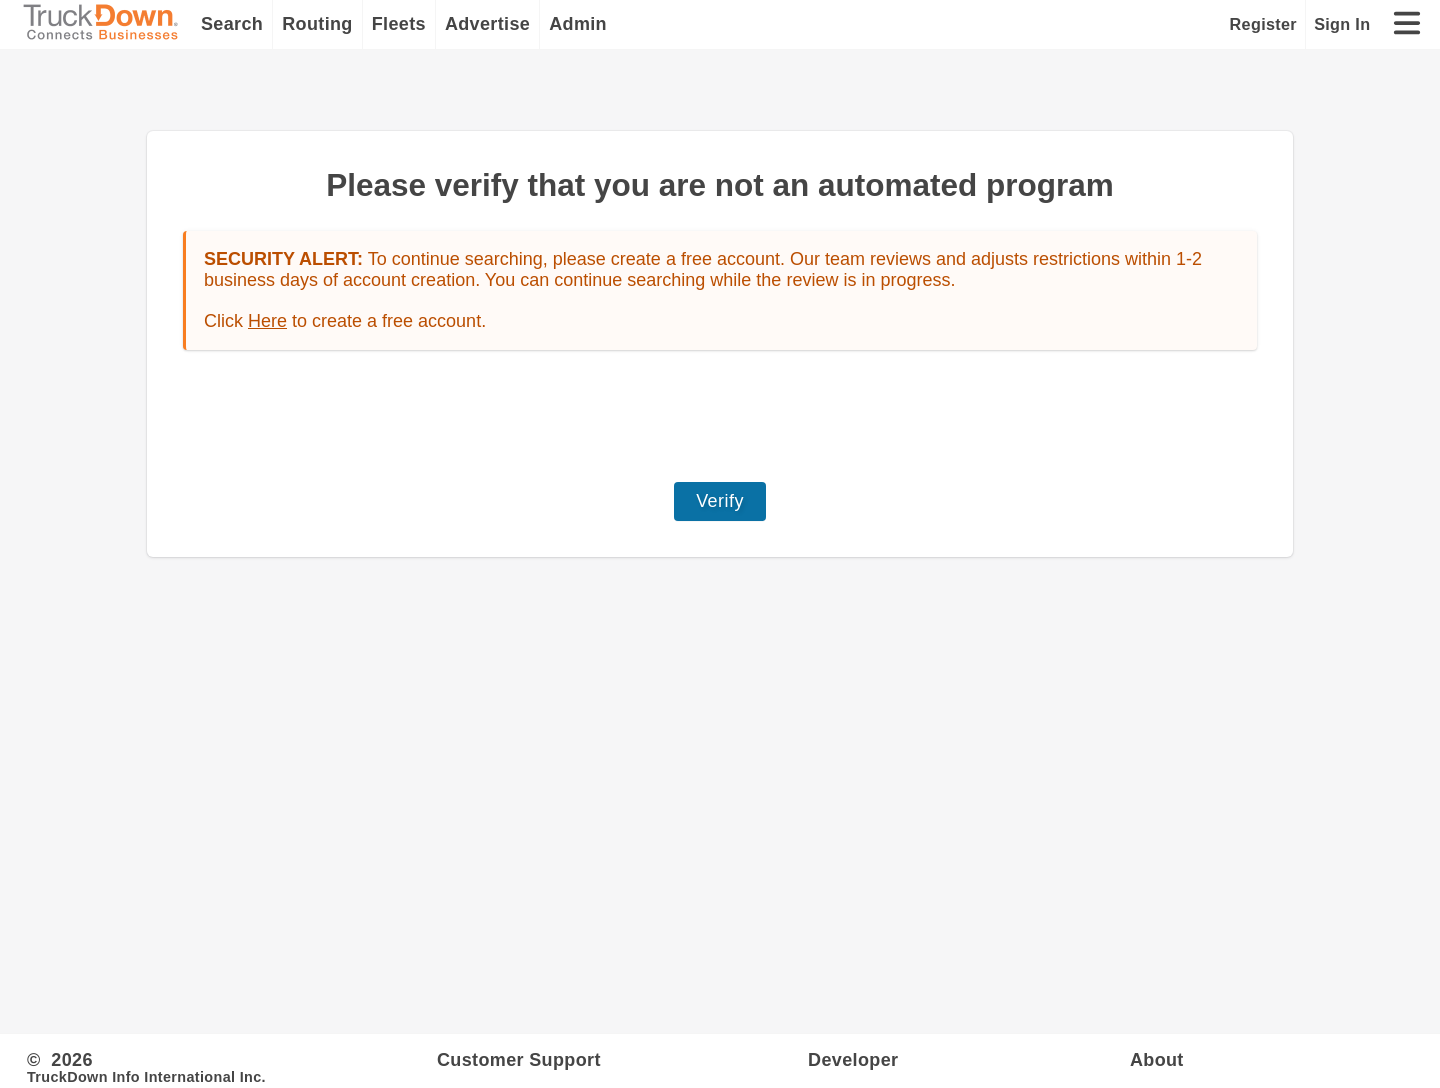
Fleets (399, 24)
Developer (853, 1060)
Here (267, 321)
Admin (578, 24)
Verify (720, 501)
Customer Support (519, 1060)
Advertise (487, 24)
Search (232, 24)
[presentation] (720, 416)
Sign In (1342, 24)
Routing (317, 24)
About (1157, 1060)
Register (1263, 24)
